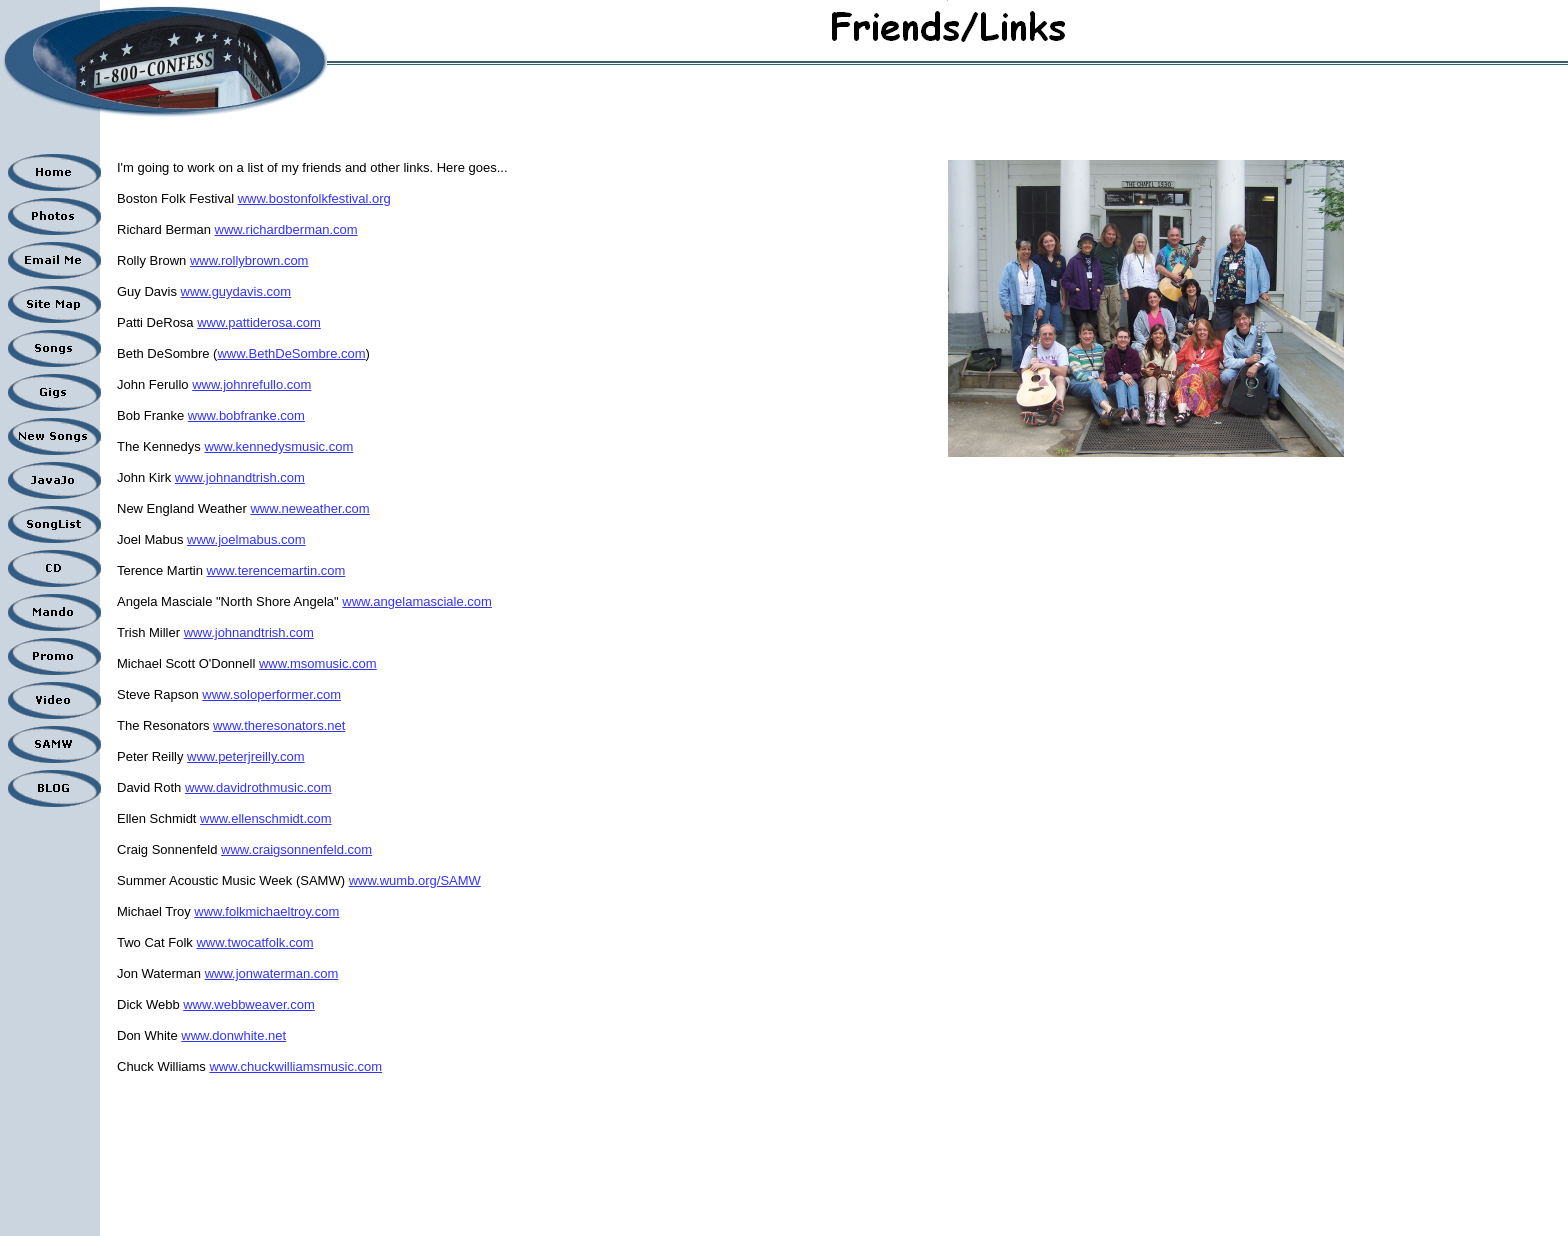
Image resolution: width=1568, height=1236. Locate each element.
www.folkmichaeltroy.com (266, 911)
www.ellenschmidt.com (266, 818)
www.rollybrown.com (249, 260)
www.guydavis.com (236, 291)
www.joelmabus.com (246, 539)
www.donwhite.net (233, 1035)
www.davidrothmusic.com (258, 787)
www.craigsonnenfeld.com (296, 849)
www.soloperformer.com (271, 694)
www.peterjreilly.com (246, 756)
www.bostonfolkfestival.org (314, 198)
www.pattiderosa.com (259, 322)
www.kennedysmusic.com (278, 446)
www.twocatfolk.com (254, 942)
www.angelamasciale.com (417, 601)
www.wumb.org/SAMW (415, 880)
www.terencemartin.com (276, 570)
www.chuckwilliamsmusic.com (295, 1066)
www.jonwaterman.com (272, 973)
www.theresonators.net (279, 725)
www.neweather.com (309, 508)
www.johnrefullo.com (251, 384)
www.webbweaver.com (249, 1004)
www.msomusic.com (318, 663)
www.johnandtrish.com (240, 477)
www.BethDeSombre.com (291, 353)
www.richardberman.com (286, 229)
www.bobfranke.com (246, 415)
